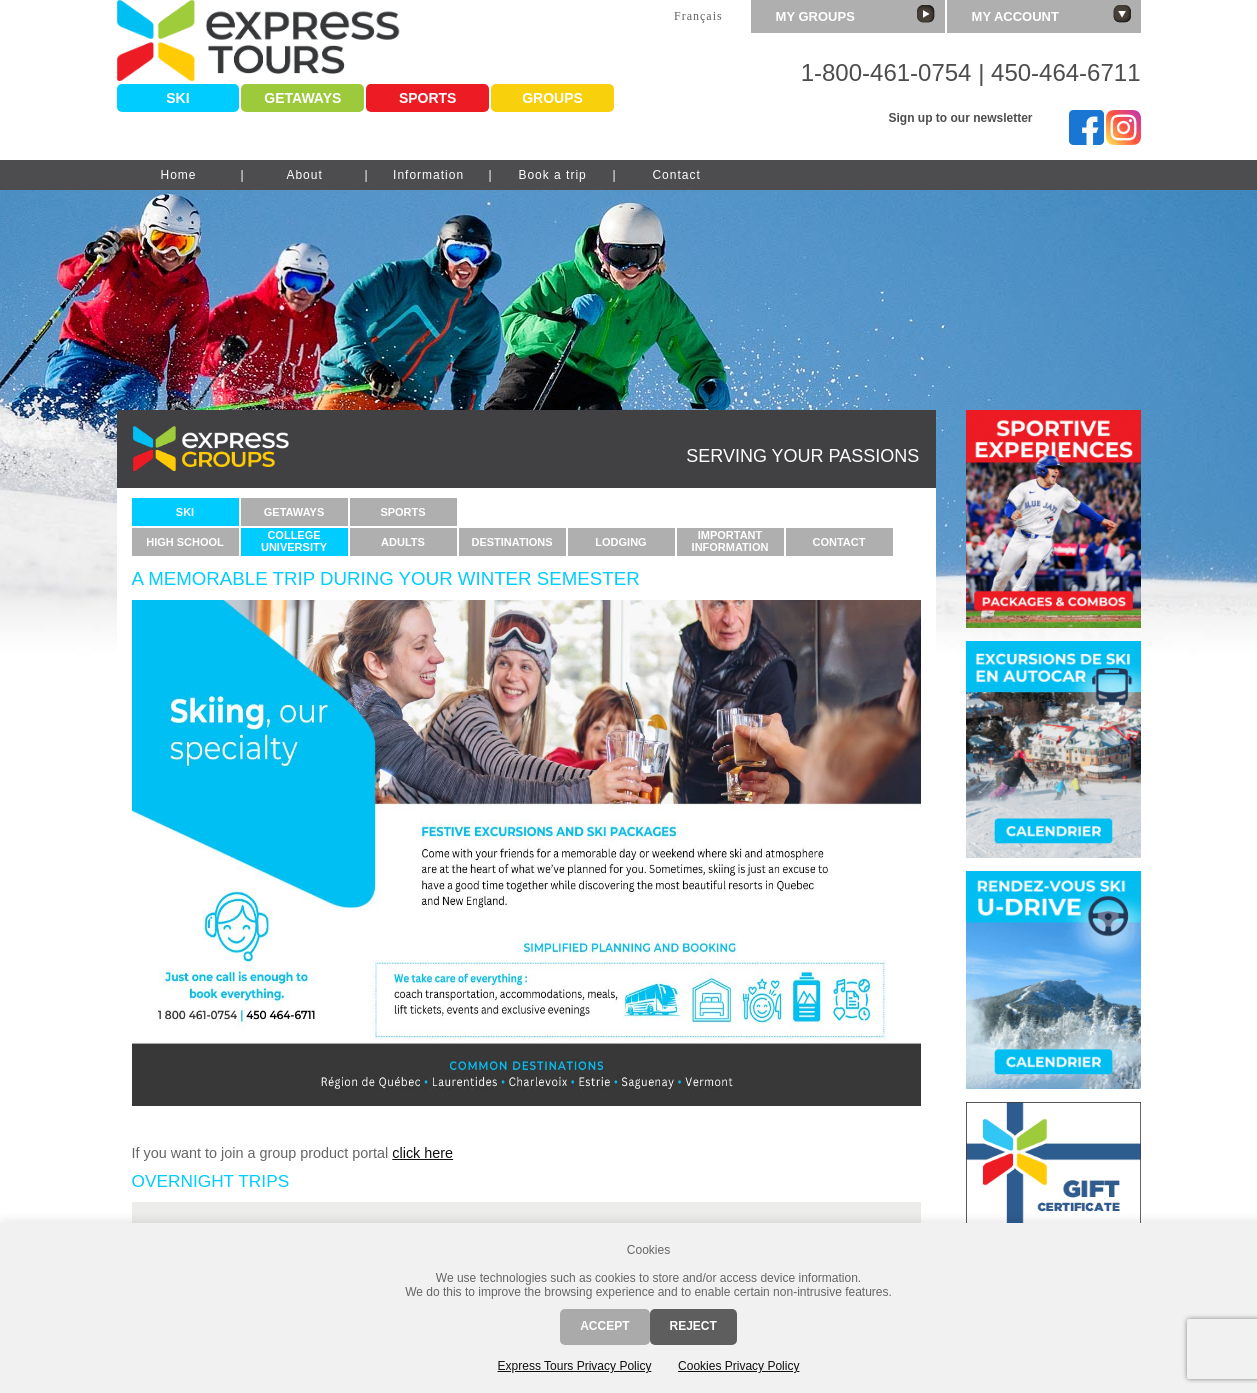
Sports (428, 98)
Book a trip (552, 175)
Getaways (302, 98)
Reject (693, 1326)
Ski (177, 98)
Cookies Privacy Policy (738, 1366)
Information (428, 175)
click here (422, 1153)
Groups (552, 98)
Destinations (511, 542)
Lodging (620, 542)
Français (698, 16)
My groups (855, 14)
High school (185, 542)
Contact (676, 175)
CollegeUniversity (294, 541)
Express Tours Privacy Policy (575, 1366)
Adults (403, 542)
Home (178, 175)
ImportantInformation (730, 541)
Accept (604, 1326)
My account (1051, 14)
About (304, 175)
